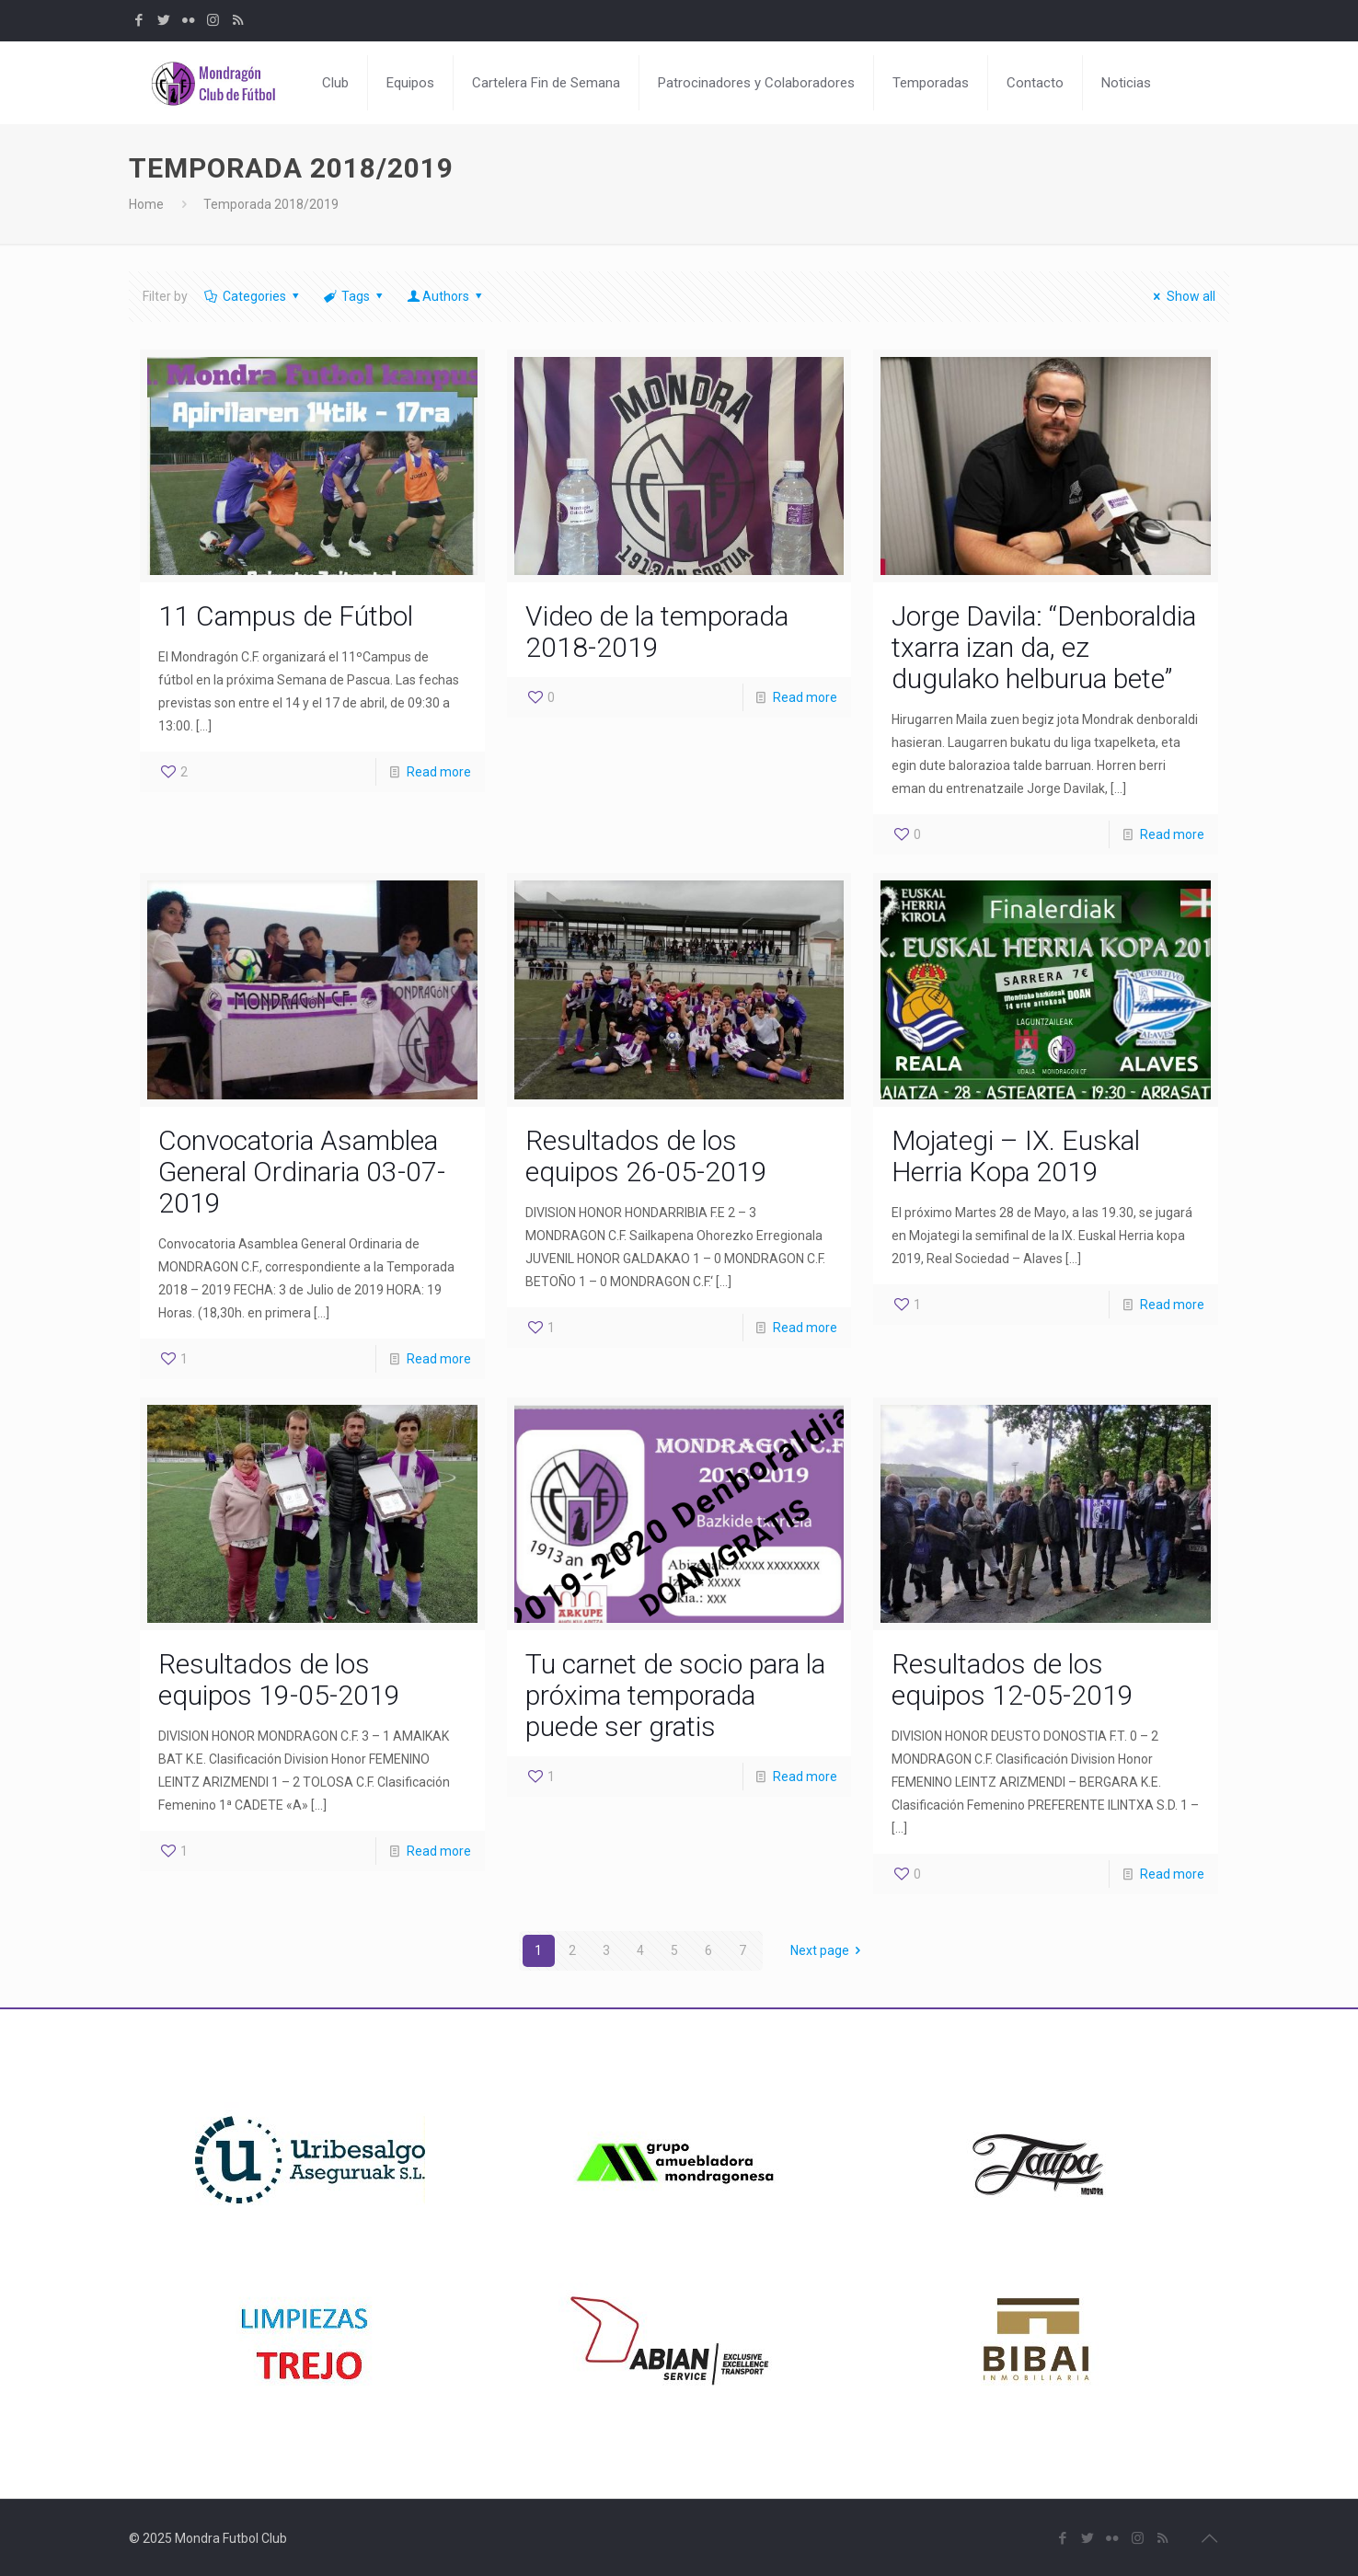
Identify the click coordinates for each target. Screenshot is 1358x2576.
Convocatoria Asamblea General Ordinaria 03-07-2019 (301, 1171)
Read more (439, 772)
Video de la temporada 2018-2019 (656, 631)
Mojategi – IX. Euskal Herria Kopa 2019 (1016, 1156)
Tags (353, 296)
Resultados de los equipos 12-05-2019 (1013, 1679)
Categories (252, 296)
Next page (829, 1950)
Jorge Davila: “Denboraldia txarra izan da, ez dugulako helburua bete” (1044, 647)
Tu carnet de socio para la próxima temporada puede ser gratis (675, 1695)
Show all (1181, 296)
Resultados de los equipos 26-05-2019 (646, 1156)
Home (146, 204)
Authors (446, 296)
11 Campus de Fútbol (285, 616)
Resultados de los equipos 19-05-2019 (279, 1679)
